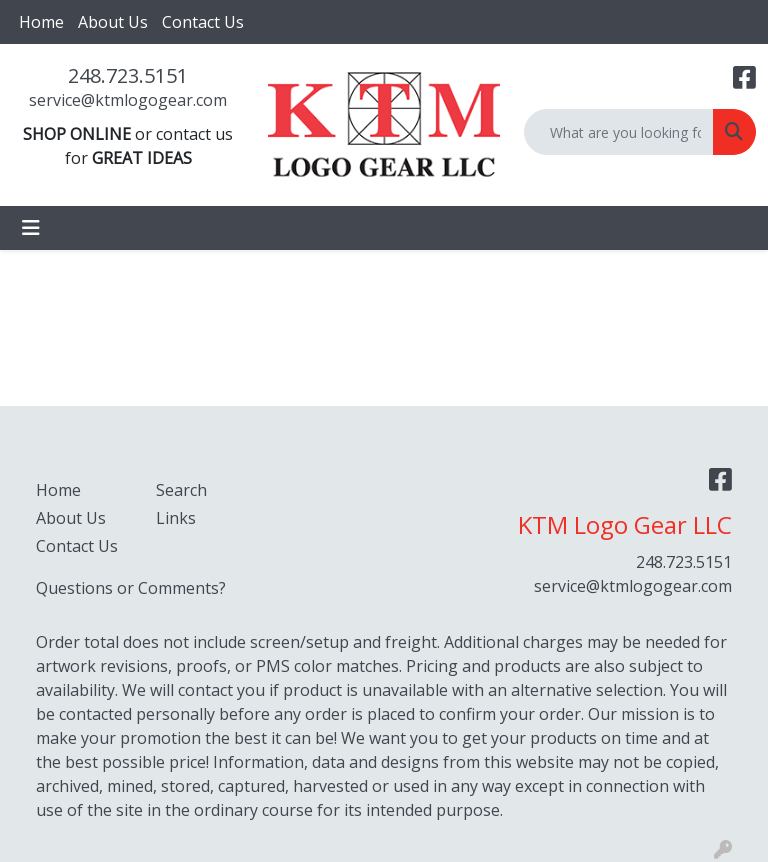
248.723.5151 (128, 75)
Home (41, 22)
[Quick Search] (619, 132)
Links (176, 518)
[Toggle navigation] (31, 228)
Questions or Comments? (131, 588)
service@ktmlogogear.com (128, 100)
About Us (113, 22)
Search (181, 490)
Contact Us (203, 22)
